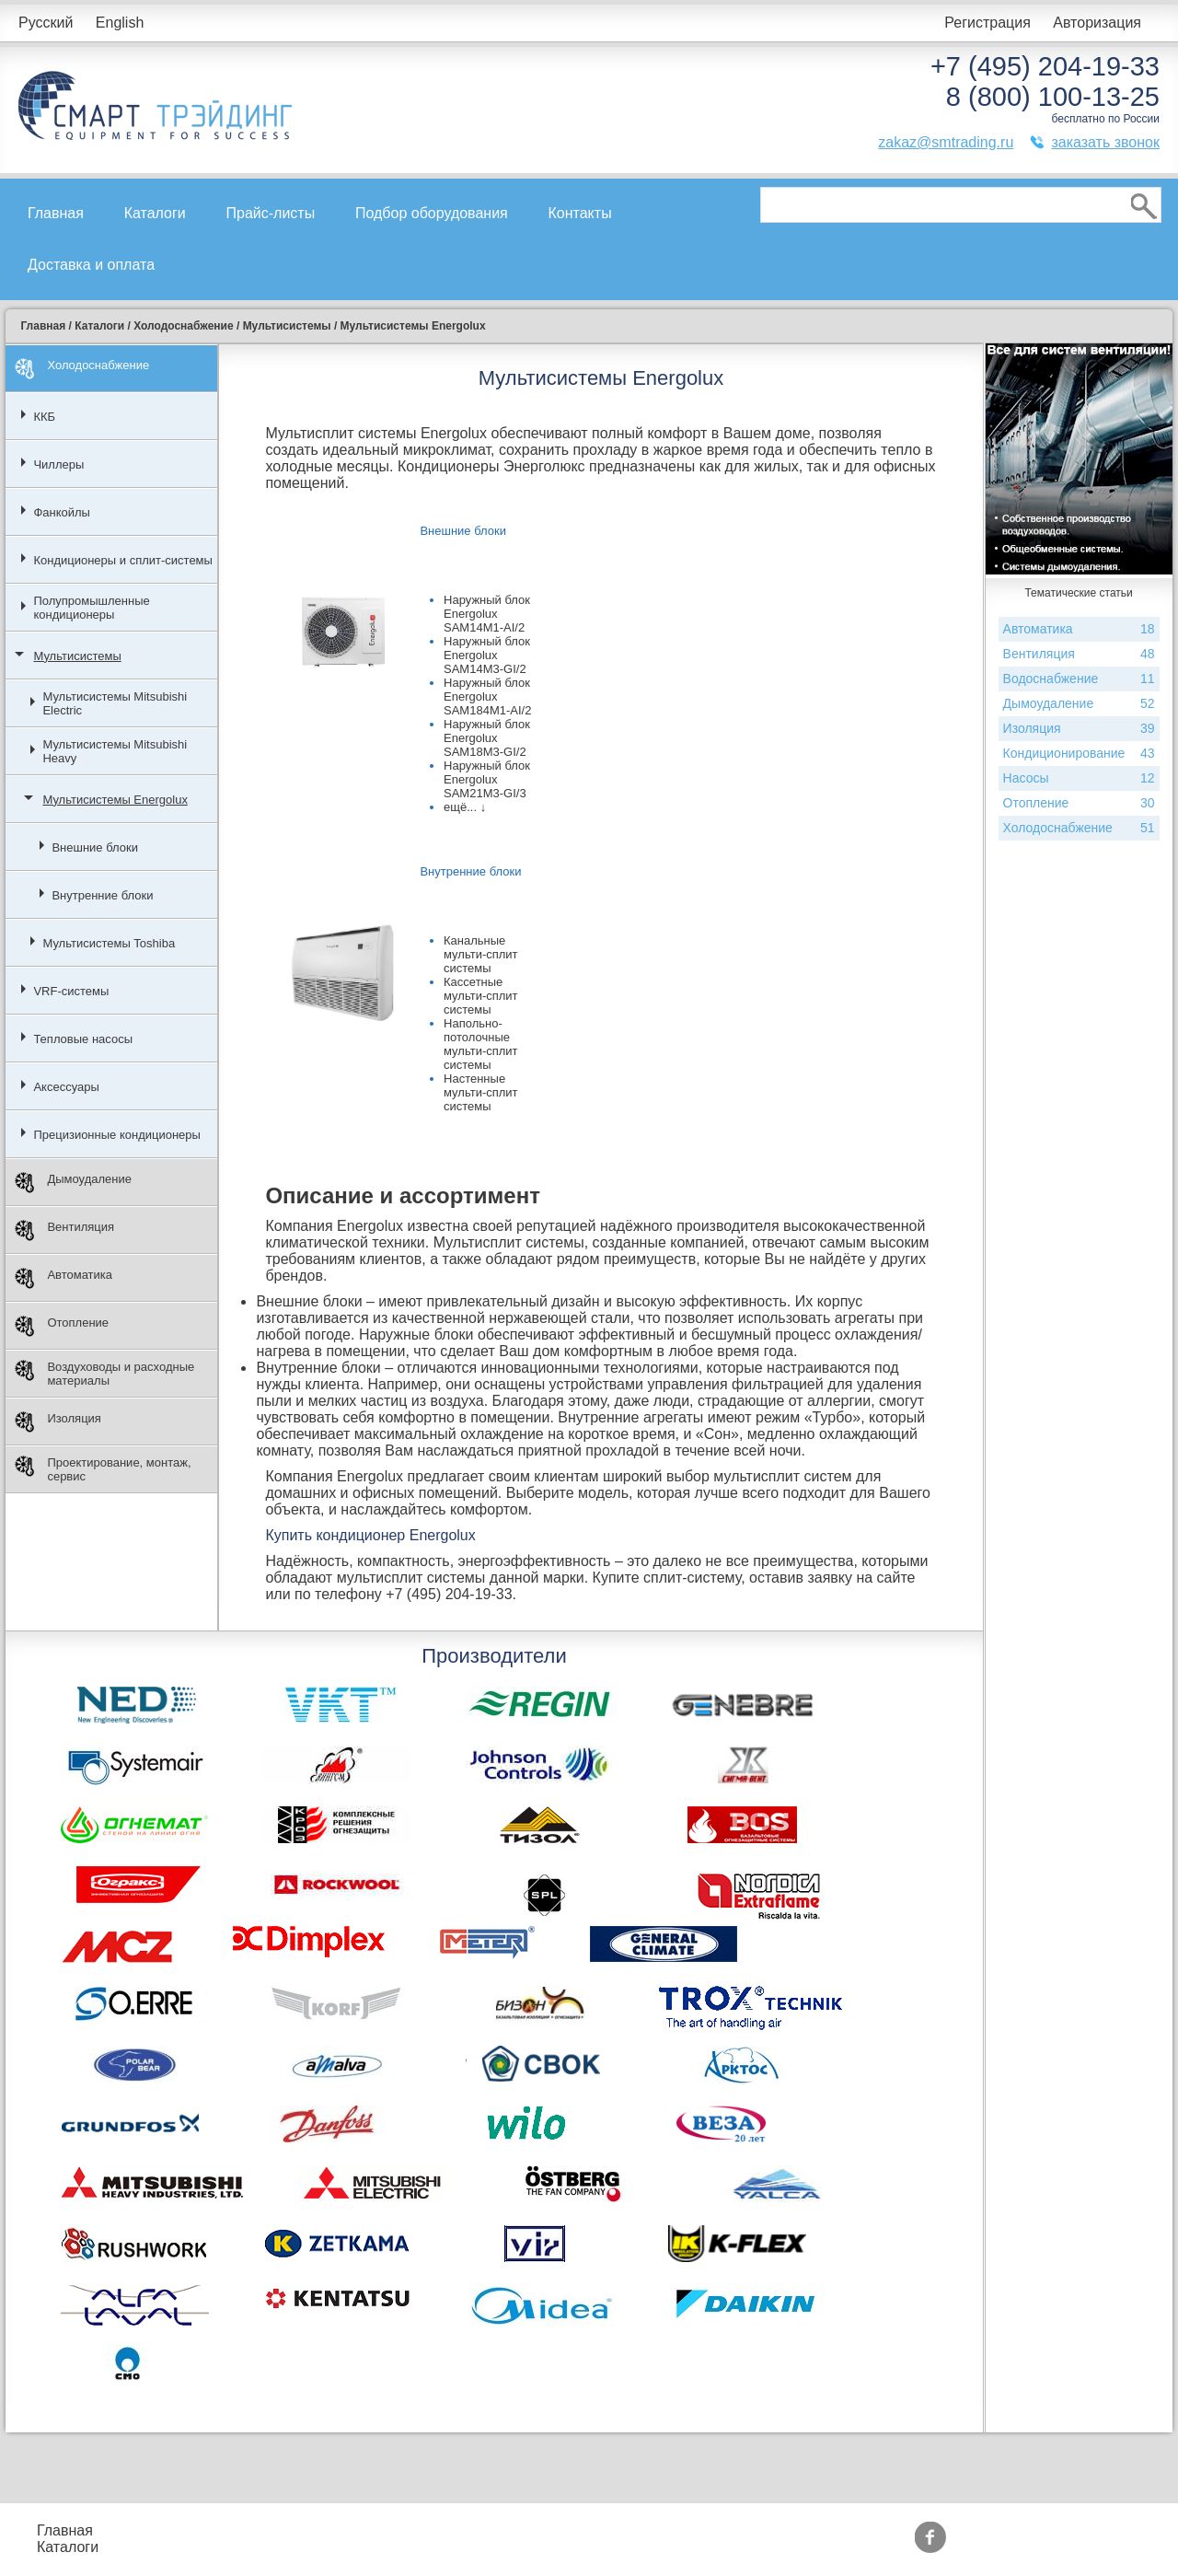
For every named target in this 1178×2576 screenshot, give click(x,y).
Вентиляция (64, 1230)
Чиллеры (58, 464)
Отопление (62, 1326)
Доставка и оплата (91, 265)
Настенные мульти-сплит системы (481, 1092)
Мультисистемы (77, 656)
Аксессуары (65, 1087)
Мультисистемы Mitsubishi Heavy (114, 751)
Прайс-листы (271, 213)
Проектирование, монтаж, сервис (103, 1469)
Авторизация (1097, 22)
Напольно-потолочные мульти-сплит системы (481, 1044)
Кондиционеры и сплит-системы (123, 560)
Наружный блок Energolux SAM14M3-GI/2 (487, 655)
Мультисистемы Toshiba (108, 943)
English (120, 22)
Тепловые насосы (83, 1039)
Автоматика (63, 1278)
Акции (471, 2530)
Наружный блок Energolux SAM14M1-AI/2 (487, 613)
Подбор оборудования (431, 213)
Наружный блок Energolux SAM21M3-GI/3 (487, 779)
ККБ (44, 417)
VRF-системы (71, 991)
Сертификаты (498, 2547)
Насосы (1079, 778)
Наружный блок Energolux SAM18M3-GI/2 (487, 738)
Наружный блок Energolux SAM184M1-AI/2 (487, 696)
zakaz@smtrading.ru (945, 142)
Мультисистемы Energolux (114, 799)
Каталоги (155, 213)
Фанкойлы (61, 512)
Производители (634, 2530)
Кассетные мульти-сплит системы (481, 995)
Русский (45, 22)
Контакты (580, 213)
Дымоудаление (73, 1182)
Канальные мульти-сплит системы (481, 954)
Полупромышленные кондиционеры (91, 607)
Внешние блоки (95, 847)
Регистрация (987, 22)
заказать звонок (1105, 142)
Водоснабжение (1079, 679)
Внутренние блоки (102, 895)
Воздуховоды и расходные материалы (104, 1373)
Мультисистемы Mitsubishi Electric (114, 703)
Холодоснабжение (82, 368)
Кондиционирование (1079, 753)
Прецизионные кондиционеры (117, 1135)
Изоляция (57, 1422)
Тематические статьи (653, 2547)
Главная (56, 213)
